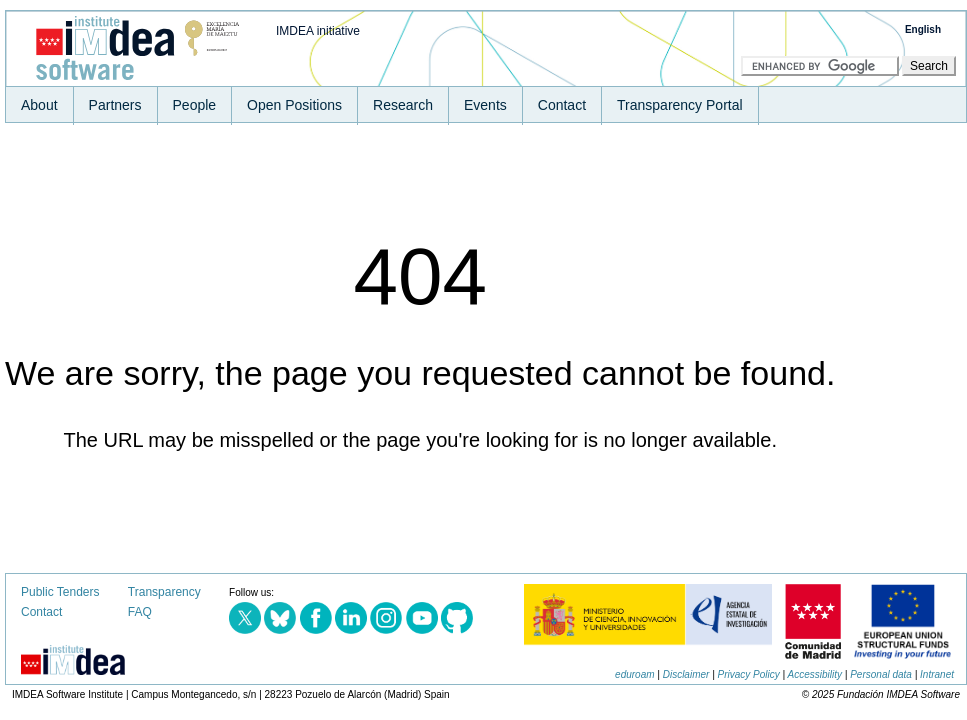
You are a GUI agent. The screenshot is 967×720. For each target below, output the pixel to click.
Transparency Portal (680, 105)
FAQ (140, 612)
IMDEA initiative (318, 31)
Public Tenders (60, 592)
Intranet (937, 674)
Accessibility (815, 674)
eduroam (634, 674)
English (923, 29)
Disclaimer (686, 674)
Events (485, 105)
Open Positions (294, 105)
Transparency (164, 592)
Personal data (881, 674)
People (195, 105)
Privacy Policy (749, 674)
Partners (115, 105)
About (39, 105)
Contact (562, 105)
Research (403, 105)
